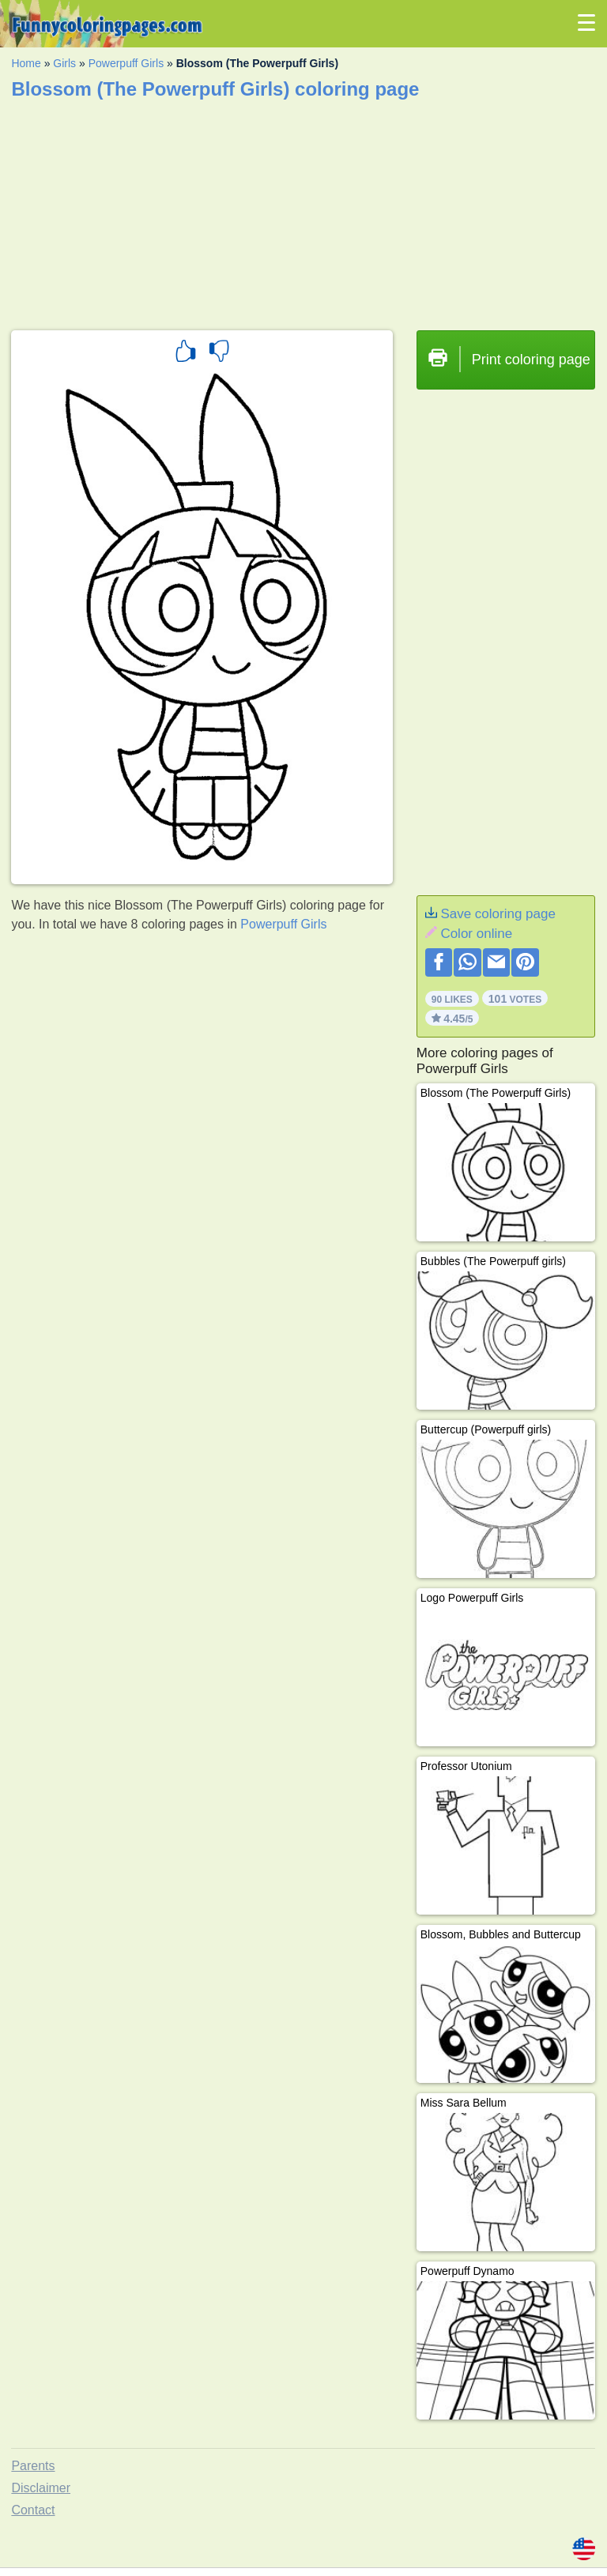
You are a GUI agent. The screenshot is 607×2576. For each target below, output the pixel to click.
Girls (64, 63)
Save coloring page (498, 913)
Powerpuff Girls (126, 63)
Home (25, 63)
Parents (33, 2465)
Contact (33, 2510)
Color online (476, 933)
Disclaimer (40, 2488)
